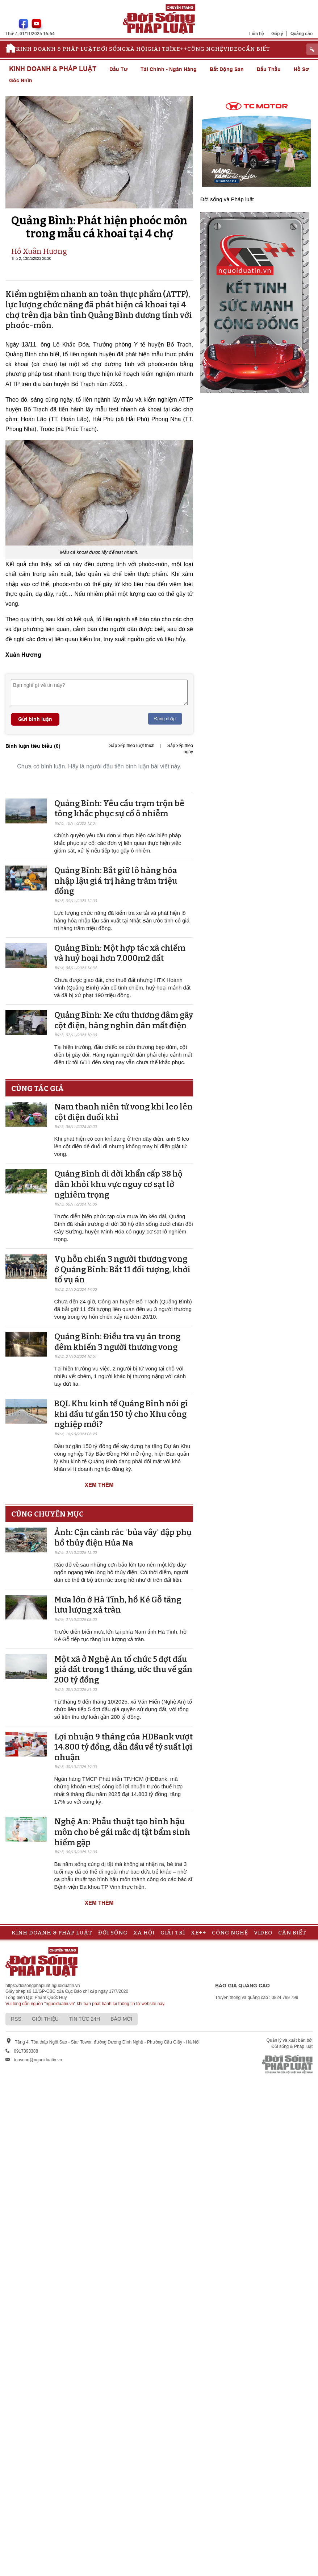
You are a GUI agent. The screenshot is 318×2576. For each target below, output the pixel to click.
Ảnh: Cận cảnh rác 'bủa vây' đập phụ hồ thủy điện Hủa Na (123, 1537)
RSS (16, 2019)
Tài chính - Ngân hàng (169, 69)
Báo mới (121, 2019)
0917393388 (26, 2051)
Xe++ (179, 49)
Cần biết (256, 49)
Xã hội (136, 49)
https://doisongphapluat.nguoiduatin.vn (42, 1985)
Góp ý (277, 33)
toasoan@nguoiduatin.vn (38, 2059)
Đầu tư (118, 69)
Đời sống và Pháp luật (227, 199)
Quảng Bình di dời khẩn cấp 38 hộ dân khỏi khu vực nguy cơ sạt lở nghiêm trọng (118, 1184)
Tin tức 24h (84, 2019)
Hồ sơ (301, 69)
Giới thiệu (45, 2019)
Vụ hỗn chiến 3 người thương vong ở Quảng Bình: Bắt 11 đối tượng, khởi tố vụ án (122, 1269)
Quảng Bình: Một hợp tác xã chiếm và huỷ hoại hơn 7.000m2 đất (119, 953)
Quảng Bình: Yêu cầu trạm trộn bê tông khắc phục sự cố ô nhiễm (119, 808)
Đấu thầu (269, 69)
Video (232, 49)
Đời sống (111, 49)
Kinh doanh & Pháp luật (56, 49)
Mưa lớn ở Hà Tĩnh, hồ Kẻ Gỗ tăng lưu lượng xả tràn (117, 1605)
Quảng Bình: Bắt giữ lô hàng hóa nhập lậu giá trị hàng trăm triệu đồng (115, 881)
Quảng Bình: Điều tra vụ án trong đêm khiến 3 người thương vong (117, 1342)
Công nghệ (205, 49)
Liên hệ (256, 33)
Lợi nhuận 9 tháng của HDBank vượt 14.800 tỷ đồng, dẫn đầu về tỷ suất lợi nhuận (123, 1747)
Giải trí (159, 49)
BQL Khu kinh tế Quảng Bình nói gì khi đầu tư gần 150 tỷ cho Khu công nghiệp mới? (121, 1414)
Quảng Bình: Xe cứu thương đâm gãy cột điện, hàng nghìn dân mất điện (123, 1020)
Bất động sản (227, 69)
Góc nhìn (20, 80)
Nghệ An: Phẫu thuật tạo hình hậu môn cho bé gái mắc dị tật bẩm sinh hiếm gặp (122, 1832)
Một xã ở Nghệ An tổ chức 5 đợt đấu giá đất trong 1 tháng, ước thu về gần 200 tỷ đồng (123, 1669)
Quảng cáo (301, 33)
